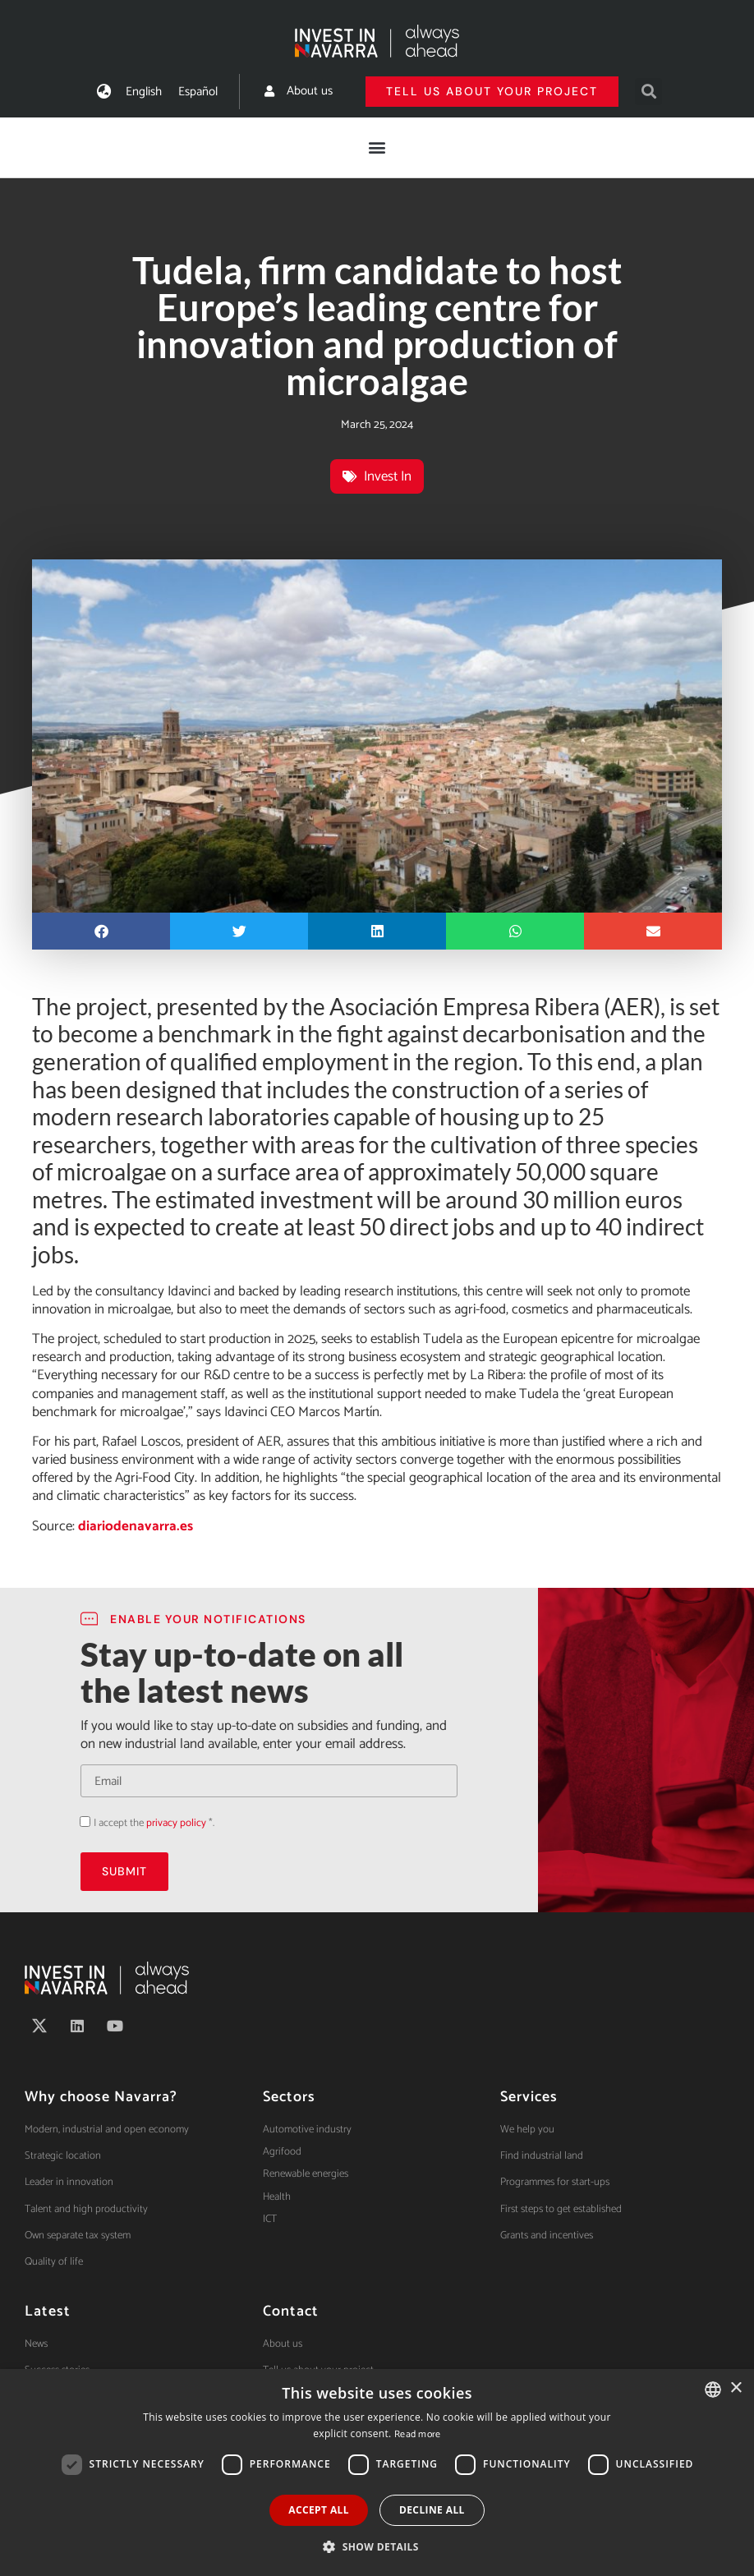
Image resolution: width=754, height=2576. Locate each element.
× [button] (735, 2388)
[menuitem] (143, 91)
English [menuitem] (144, 91)
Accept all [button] (318, 2510)
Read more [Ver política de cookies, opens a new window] (417, 2434)
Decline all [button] (432, 2510)
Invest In (387, 476)
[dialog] (377, 2472)
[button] (648, 91)
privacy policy (176, 1823)
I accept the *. (154, 1823)
